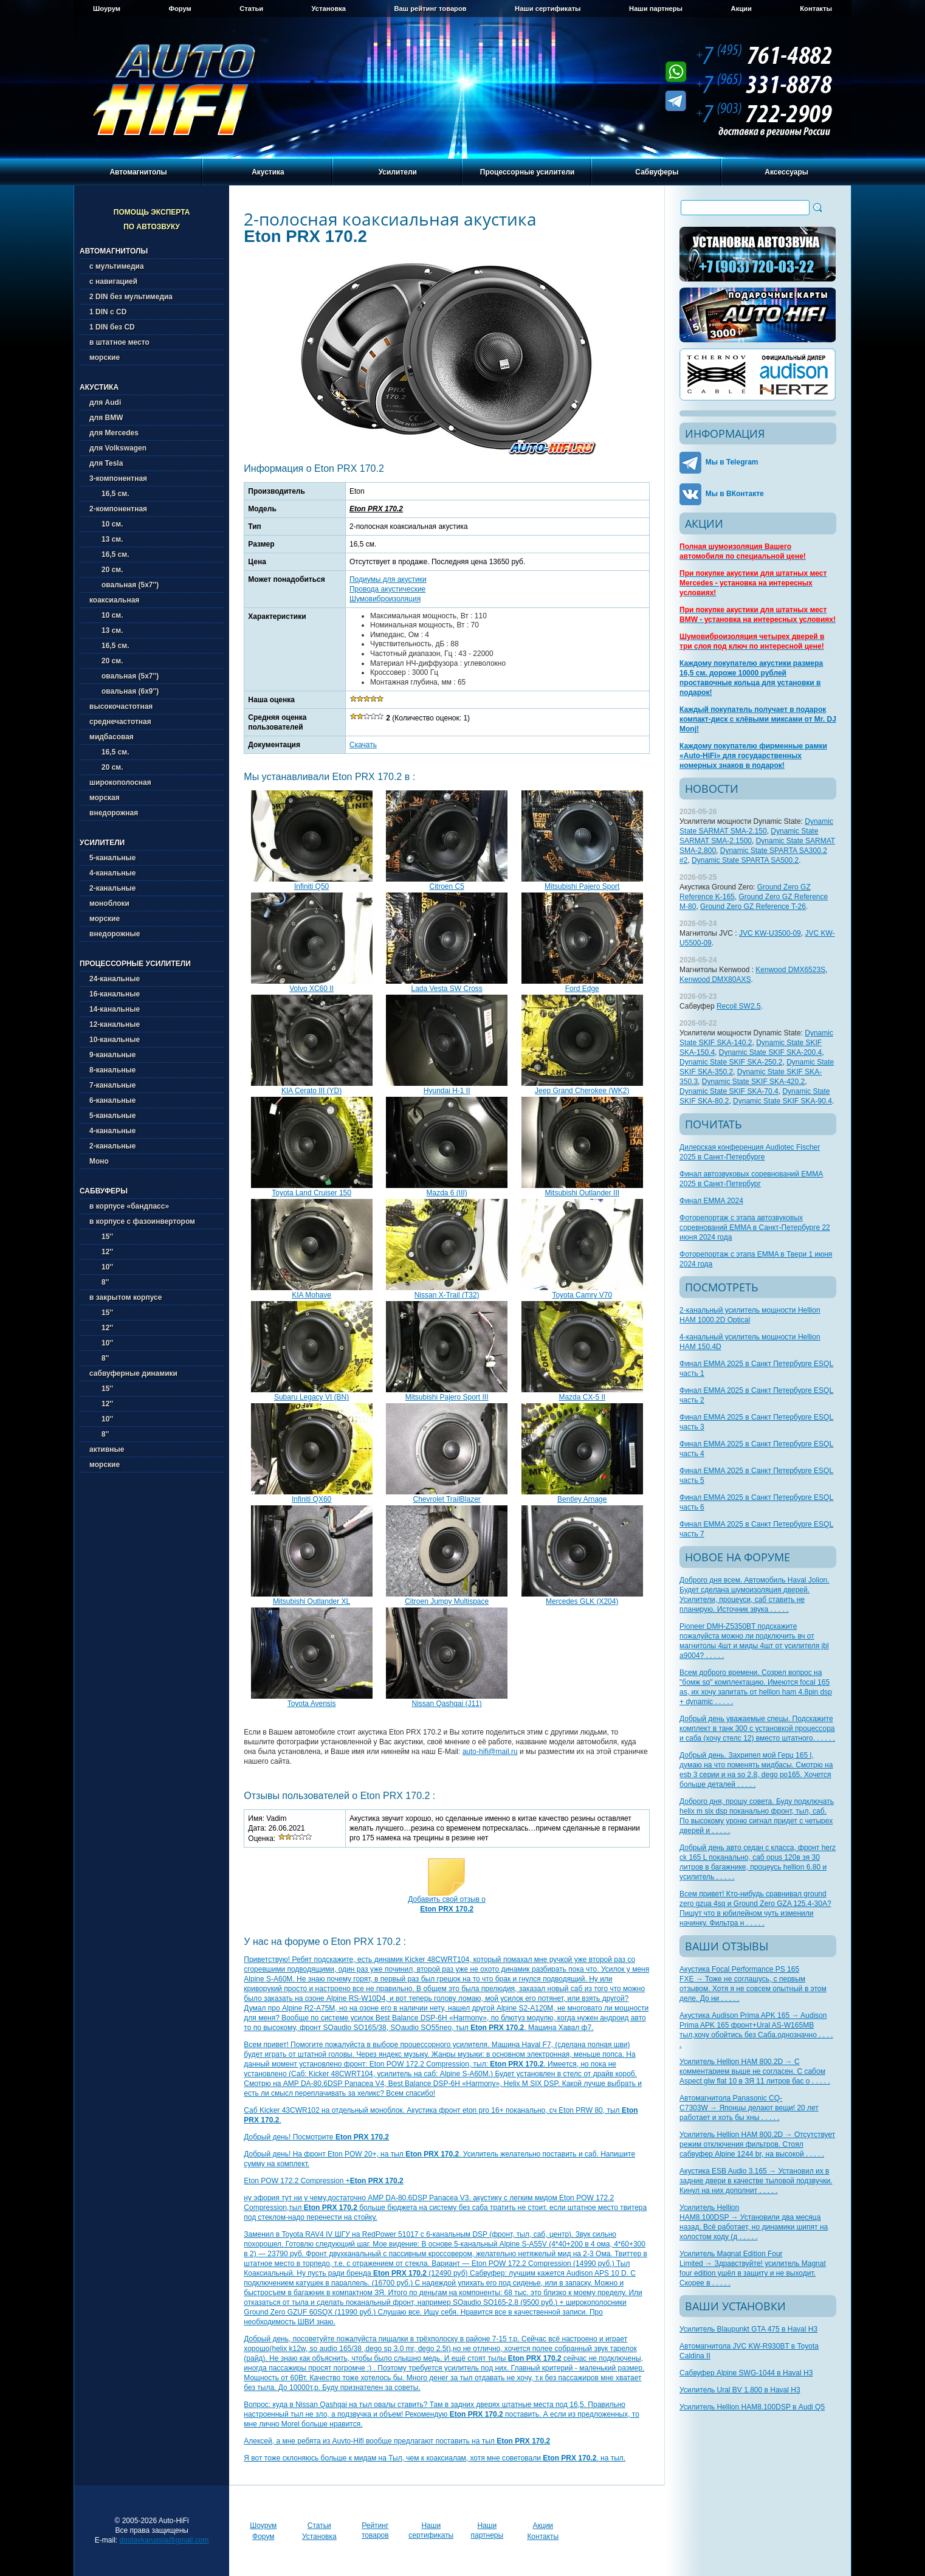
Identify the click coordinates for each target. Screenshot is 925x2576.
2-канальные (112, 888)
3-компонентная (118, 478)
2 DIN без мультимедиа (131, 296)
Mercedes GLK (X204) (582, 1601)
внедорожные (114, 934)
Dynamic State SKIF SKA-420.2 (753, 1081)
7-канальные (112, 1085)
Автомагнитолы (138, 172)
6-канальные (112, 1100)
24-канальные (114, 979)
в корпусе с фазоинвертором (142, 1221)
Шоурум (106, 8)
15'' (101, 1236)
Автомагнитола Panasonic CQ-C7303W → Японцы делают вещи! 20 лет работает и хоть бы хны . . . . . (749, 2108)
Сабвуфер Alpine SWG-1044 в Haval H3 (746, 2373)
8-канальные (112, 1070)
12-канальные (114, 1024)
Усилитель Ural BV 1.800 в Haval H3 (739, 2390)
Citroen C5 (446, 886)
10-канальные (114, 1039)
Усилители (398, 172)
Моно (99, 1161)
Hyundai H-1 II (447, 1090)
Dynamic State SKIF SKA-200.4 (770, 1052)
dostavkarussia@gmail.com (164, 2540)
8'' (99, 1282)
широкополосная (120, 782)
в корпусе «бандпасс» (129, 1206)
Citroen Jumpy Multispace (447, 1601)
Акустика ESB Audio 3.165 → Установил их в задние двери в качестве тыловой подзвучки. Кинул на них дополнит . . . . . (755, 2181)
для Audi (105, 402)
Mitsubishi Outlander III (582, 1193)
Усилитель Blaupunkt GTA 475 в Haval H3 (748, 2329)
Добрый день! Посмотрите (316, 2137)
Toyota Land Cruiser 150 (311, 1193)
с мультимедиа (116, 266)
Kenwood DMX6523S (790, 969)
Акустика (268, 172)
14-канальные (114, 1009)
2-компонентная (118, 509)
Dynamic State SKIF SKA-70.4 (729, 1091)
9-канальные (112, 1055)
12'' (101, 1252)
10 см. (106, 524)
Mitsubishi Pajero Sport (582, 886)
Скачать (363, 745)
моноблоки (109, 903)
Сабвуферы (656, 172)
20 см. (106, 569)
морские (104, 357)
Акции (741, 8)
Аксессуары (786, 172)
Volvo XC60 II (311, 988)
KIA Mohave (311, 1295)
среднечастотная (120, 721)
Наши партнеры (656, 8)
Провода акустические (387, 589)
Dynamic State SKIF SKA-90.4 (782, 1101)
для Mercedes (114, 433)
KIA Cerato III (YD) (311, 1090)
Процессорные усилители (527, 172)
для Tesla (106, 463)
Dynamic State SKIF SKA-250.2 (730, 1062)
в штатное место (119, 342)
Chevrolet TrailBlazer (446, 1499)
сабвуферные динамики (133, 1373)
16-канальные (114, 994)
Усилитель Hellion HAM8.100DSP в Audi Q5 (752, 2407)
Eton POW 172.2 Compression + (323, 2181)
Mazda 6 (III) (446, 1193)
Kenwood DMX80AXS (715, 979)
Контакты (816, 8)
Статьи (251, 8)
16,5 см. (109, 493)
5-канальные (112, 858)
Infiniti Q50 (311, 886)
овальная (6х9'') (124, 691)
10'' (101, 1267)
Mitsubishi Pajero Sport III (447, 1397)
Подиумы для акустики (388, 579)
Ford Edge (582, 988)
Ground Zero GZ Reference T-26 (753, 906)
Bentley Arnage (582, 1499)
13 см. (106, 539)
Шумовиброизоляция (385, 599)
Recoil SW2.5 (739, 1006)
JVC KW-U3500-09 (770, 933)
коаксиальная (114, 600)
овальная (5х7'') (124, 585)
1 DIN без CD (112, 327)
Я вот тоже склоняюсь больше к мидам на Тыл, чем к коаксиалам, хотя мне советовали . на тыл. (434, 2458)
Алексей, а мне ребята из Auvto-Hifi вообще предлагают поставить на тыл (397, 2441)
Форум (179, 8)
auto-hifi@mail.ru (490, 1751)
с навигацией (113, 281)
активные (106, 1449)
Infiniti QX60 (311, 1499)
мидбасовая (111, 737)
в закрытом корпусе (125, 1297)
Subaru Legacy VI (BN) (311, 1397)
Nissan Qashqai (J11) (446, 1703)
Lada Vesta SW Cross (446, 988)
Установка (329, 8)
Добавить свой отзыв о (447, 1904)
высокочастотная (121, 706)
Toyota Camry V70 (582, 1295)
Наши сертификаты (548, 8)
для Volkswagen (117, 448)
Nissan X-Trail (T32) (447, 1295)
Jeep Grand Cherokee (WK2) (582, 1090)
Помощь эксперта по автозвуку (152, 219)
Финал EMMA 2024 (711, 1200)
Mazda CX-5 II (582, 1397)
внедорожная (113, 813)
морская (104, 797)
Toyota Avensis (311, 1703)
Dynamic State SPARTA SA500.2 (745, 860)
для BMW (106, 417)
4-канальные (112, 873)
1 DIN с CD (107, 312)
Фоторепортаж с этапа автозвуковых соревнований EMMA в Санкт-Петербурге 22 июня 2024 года (754, 1227)
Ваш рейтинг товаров (430, 8)
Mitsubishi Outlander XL (311, 1601)
